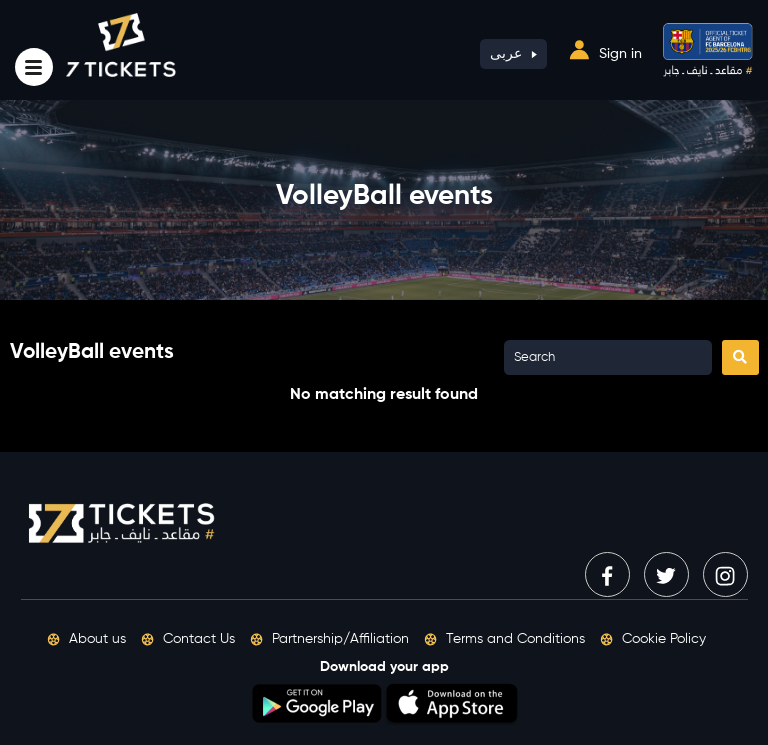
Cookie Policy (653, 639)
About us (86, 639)
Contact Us (188, 639)
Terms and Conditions (504, 639)
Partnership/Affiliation (329, 639)
